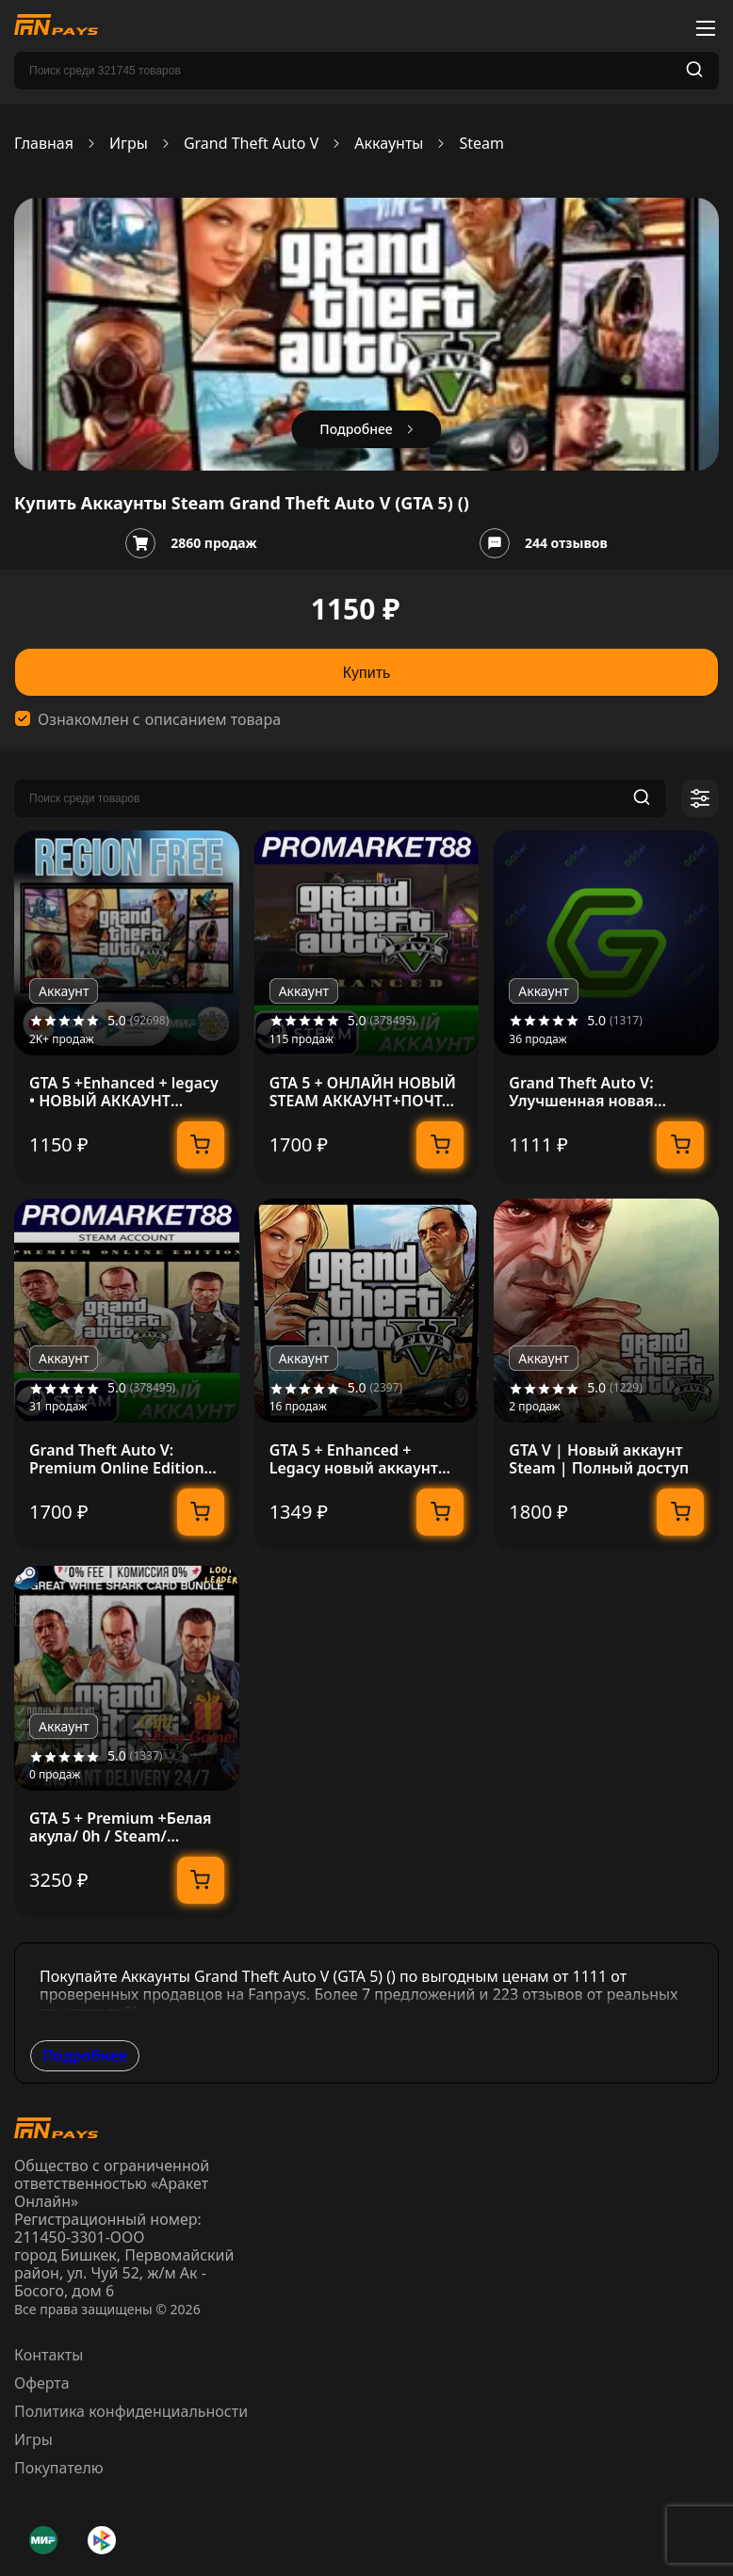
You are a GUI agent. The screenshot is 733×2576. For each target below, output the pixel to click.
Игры (128, 144)
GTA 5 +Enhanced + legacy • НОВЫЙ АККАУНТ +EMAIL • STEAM (124, 1092)
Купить (367, 673)
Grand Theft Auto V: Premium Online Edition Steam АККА (116, 1459)
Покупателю (59, 2467)
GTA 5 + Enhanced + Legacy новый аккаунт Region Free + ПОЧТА (353, 1459)
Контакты (48, 2354)
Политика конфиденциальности (131, 2411)
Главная (43, 144)
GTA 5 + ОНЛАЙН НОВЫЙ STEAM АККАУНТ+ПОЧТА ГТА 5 (362, 1092)
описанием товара (213, 720)
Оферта (42, 2383)
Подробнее (84, 2055)
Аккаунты (388, 144)
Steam (481, 144)
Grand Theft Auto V (251, 144)
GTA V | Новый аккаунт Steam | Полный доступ (599, 1459)
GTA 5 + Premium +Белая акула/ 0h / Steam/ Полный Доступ (120, 1827)
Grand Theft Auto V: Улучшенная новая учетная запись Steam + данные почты (599, 1092)
